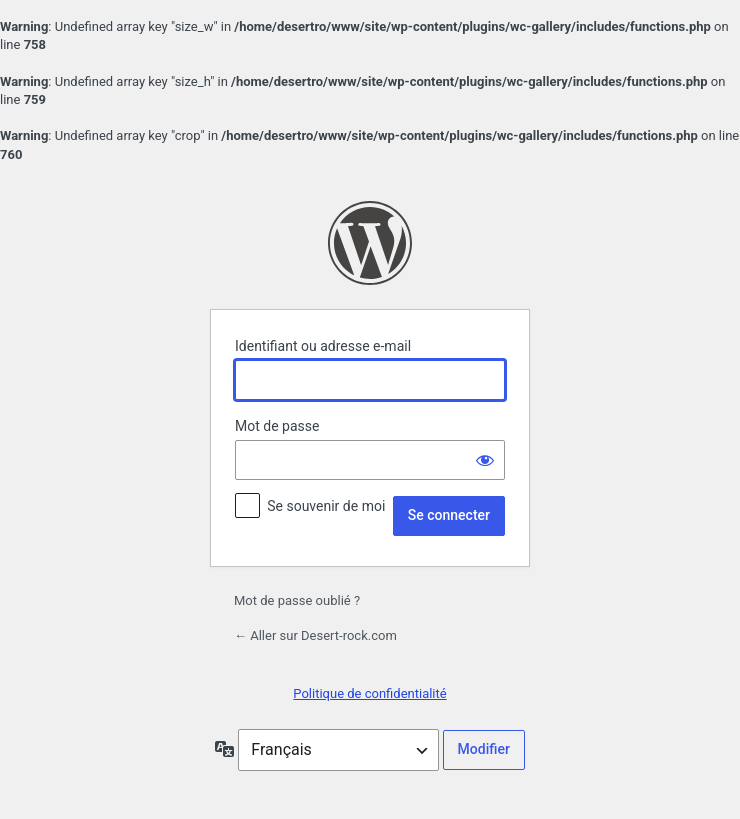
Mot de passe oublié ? (297, 600)
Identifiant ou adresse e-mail (323, 346)
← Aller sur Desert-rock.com (315, 635)
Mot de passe (277, 426)
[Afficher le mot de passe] (485, 460)
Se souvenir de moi (326, 506)
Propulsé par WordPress (370, 243)
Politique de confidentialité (369, 693)
